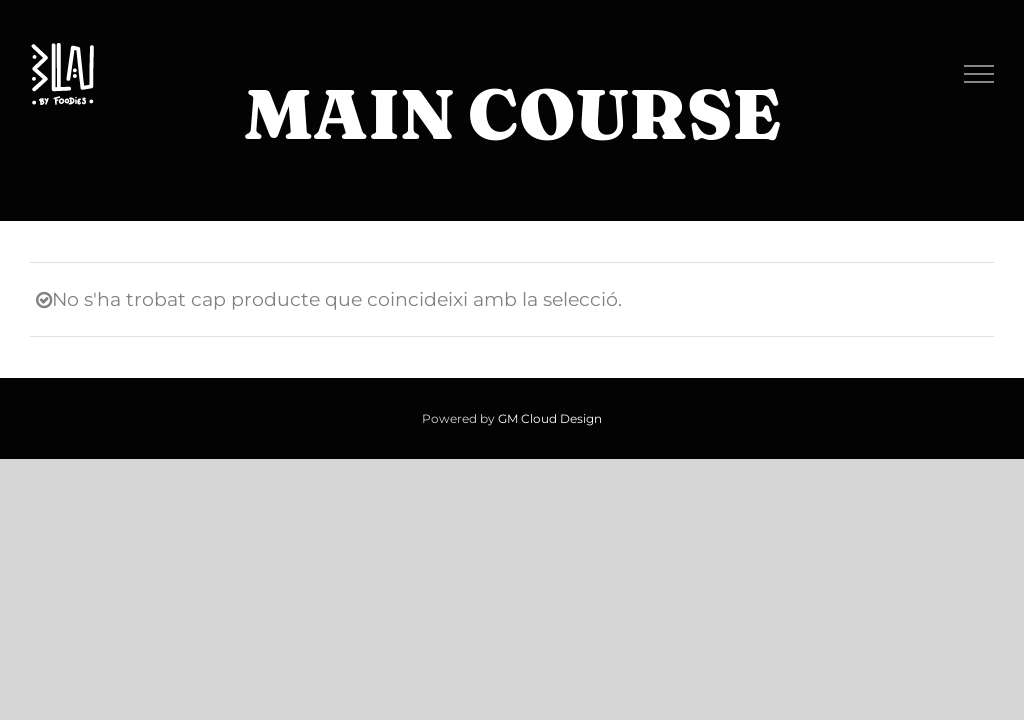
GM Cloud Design (550, 418)
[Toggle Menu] (979, 74)
